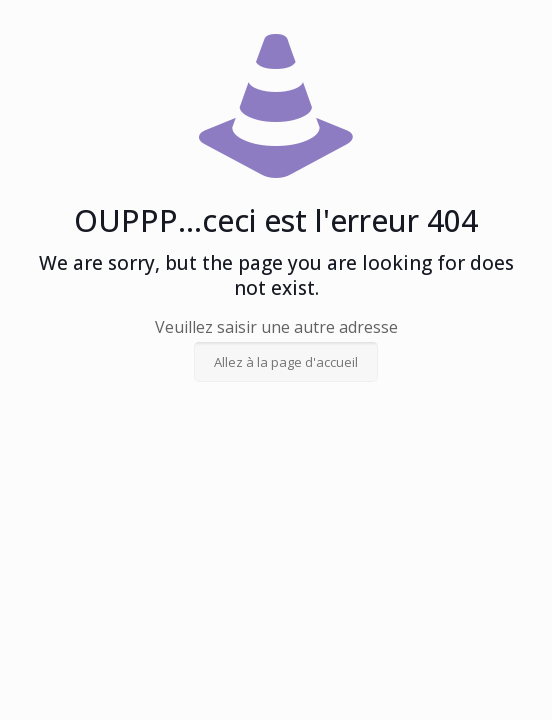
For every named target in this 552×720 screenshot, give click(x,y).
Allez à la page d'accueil (286, 362)
